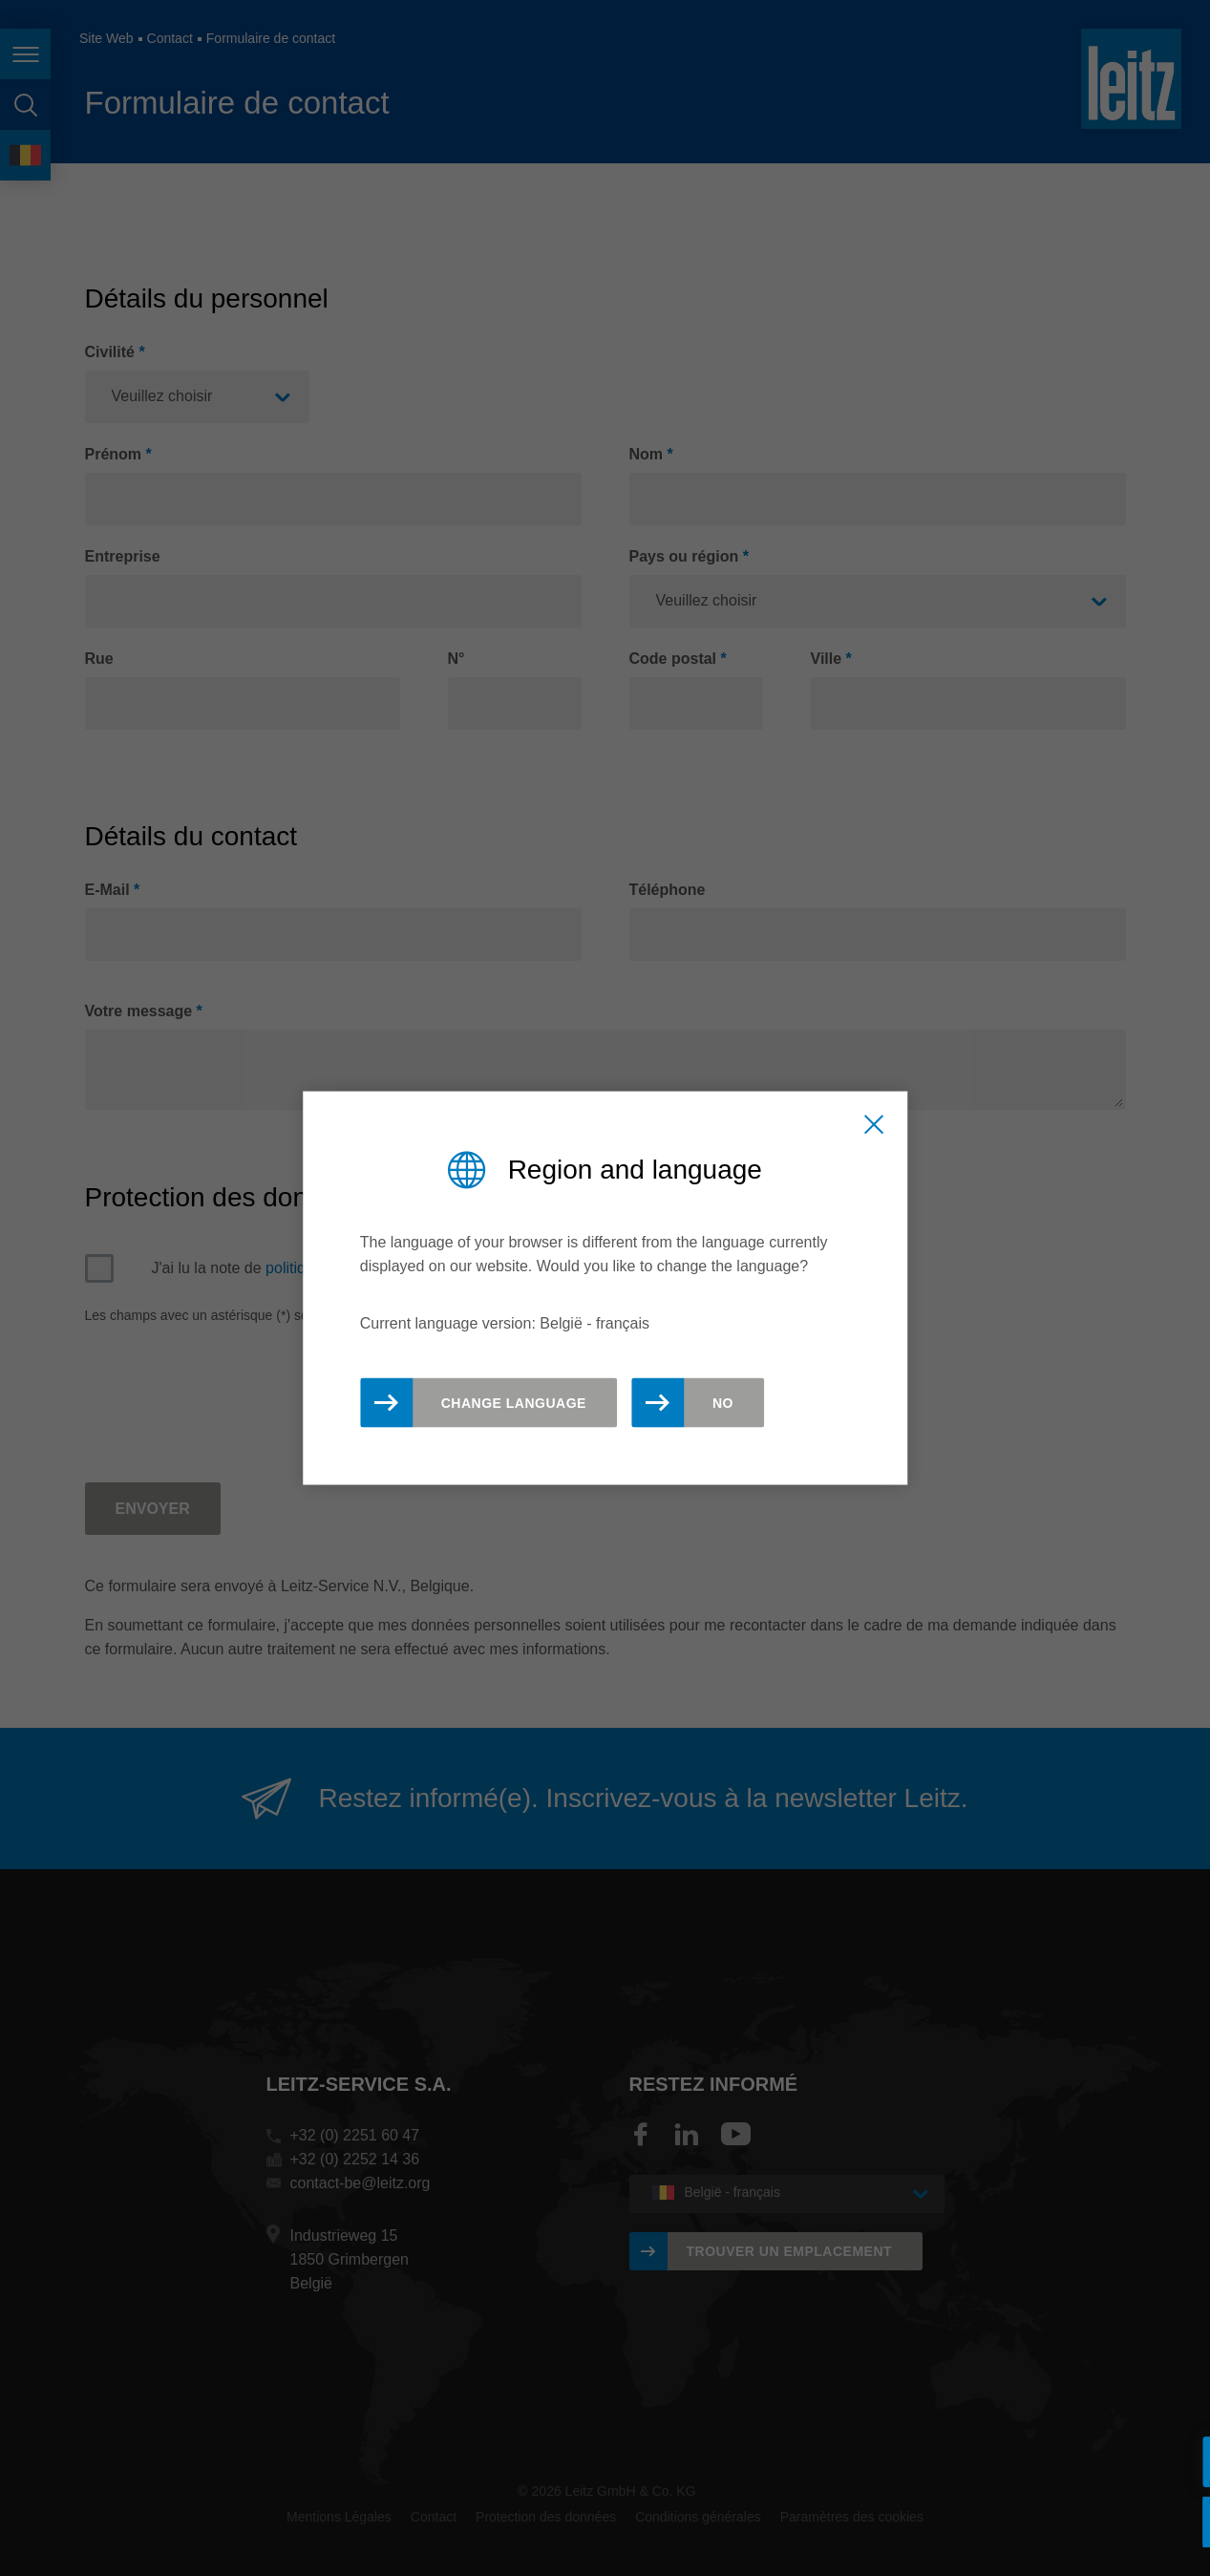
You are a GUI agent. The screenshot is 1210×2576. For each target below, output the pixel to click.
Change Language (513, 1403)
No (722, 1403)
